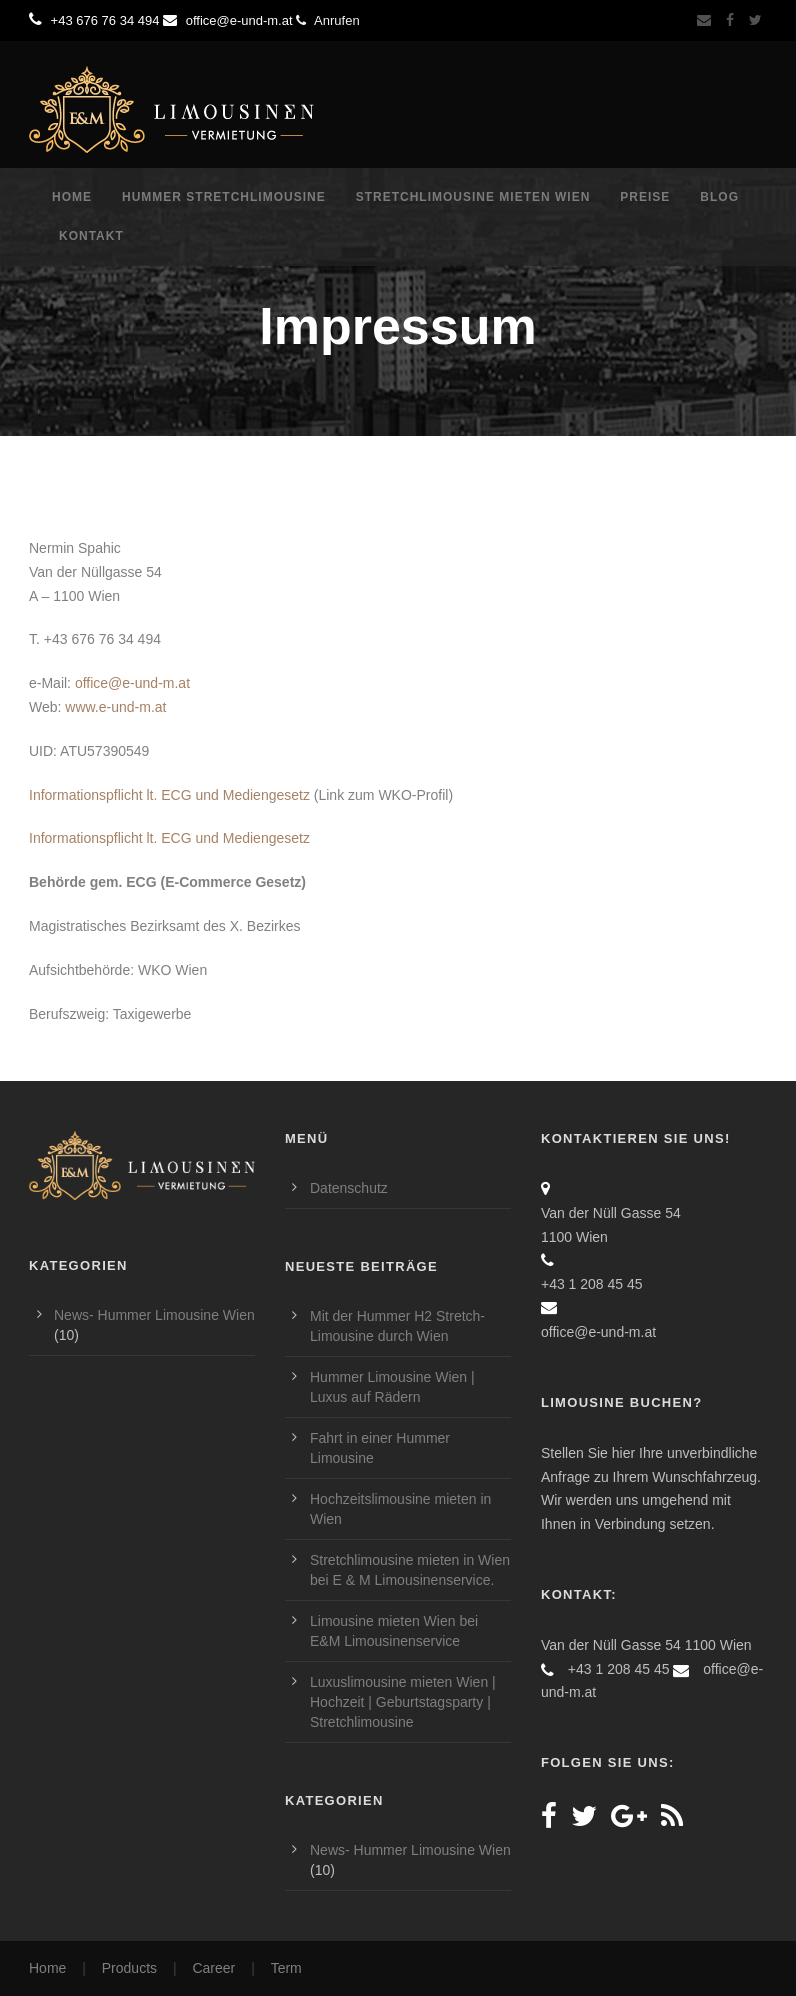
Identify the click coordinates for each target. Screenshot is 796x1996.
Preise (645, 197)
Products (129, 1968)
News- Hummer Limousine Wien (154, 1315)
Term (286, 1968)
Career (213, 1968)
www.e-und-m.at (115, 707)
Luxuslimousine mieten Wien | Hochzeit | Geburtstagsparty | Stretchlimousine (403, 1702)
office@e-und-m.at (132, 683)
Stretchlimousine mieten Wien (473, 197)
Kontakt (91, 236)
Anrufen (327, 20)
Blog (719, 197)
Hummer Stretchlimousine (224, 197)
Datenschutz (349, 1188)
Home (72, 197)
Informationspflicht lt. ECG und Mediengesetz (169, 795)
